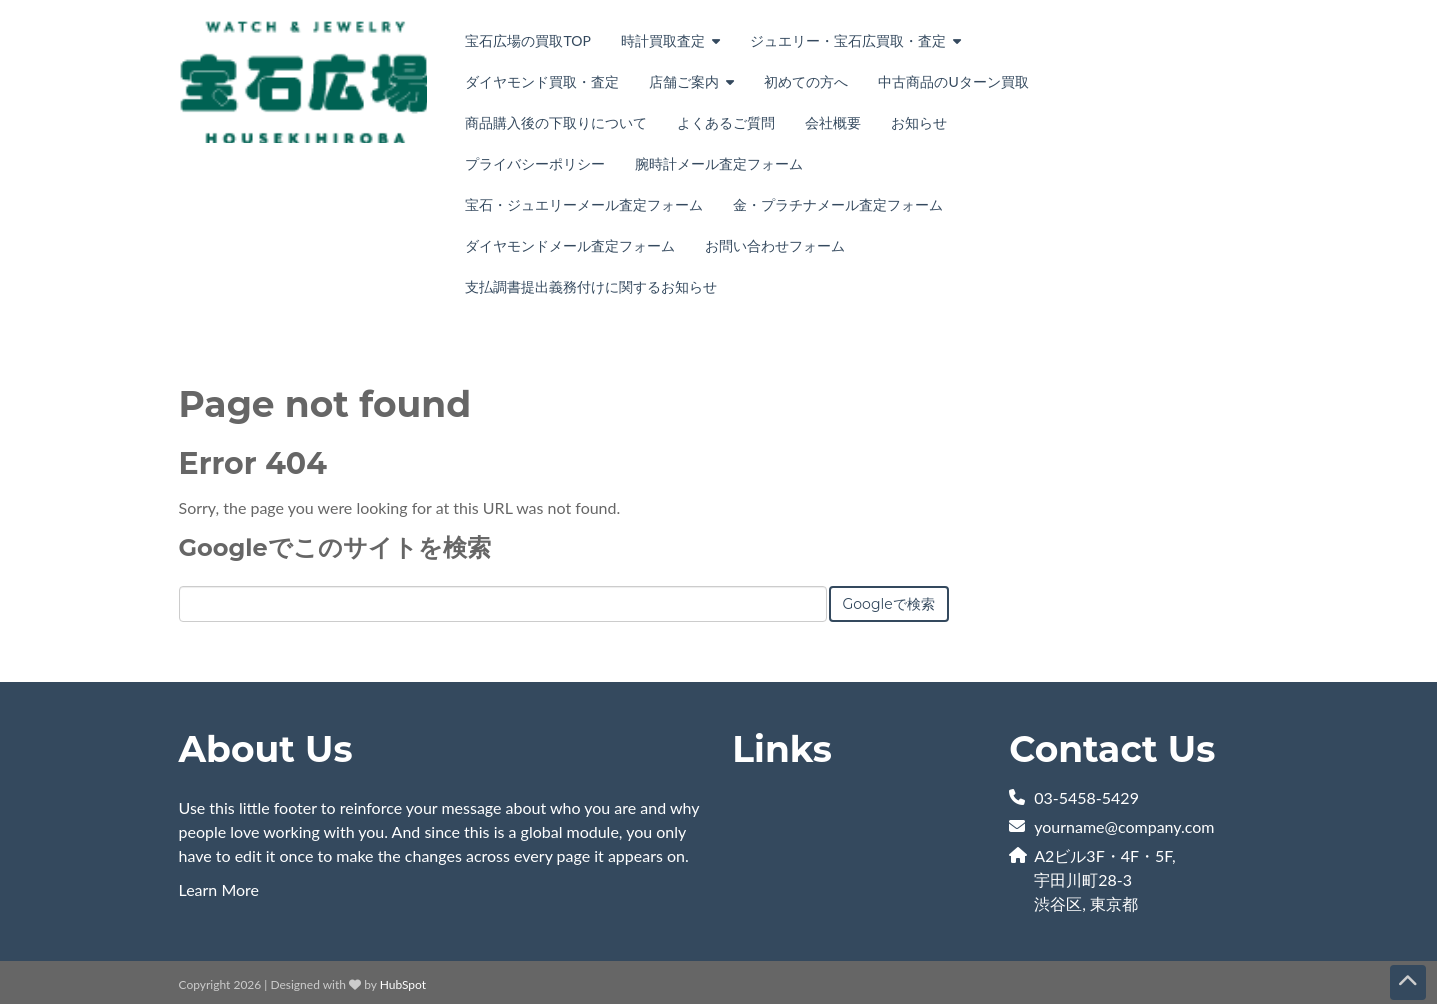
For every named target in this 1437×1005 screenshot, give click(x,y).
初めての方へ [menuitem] (806, 81)
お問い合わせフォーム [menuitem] (775, 245)
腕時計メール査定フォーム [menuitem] (719, 163)
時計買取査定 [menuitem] (663, 40)
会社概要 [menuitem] (833, 122)
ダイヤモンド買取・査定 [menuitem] (542, 81)
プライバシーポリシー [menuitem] (535, 163)
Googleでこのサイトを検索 (335, 547)
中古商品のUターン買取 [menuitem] (953, 81)
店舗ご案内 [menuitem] (684, 81)
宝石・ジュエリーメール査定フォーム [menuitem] (584, 204)
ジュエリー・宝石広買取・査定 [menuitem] (848, 40)
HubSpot (403, 984)
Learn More (219, 889)
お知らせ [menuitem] (919, 122)
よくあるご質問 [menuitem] (726, 122)
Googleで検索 (889, 604)
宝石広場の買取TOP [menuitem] (527, 40)
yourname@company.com (1124, 826)
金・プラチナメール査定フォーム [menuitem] (838, 204)
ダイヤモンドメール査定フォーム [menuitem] (570, 245)
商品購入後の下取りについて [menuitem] (556, 122)
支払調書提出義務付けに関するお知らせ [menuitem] (591, 286)
